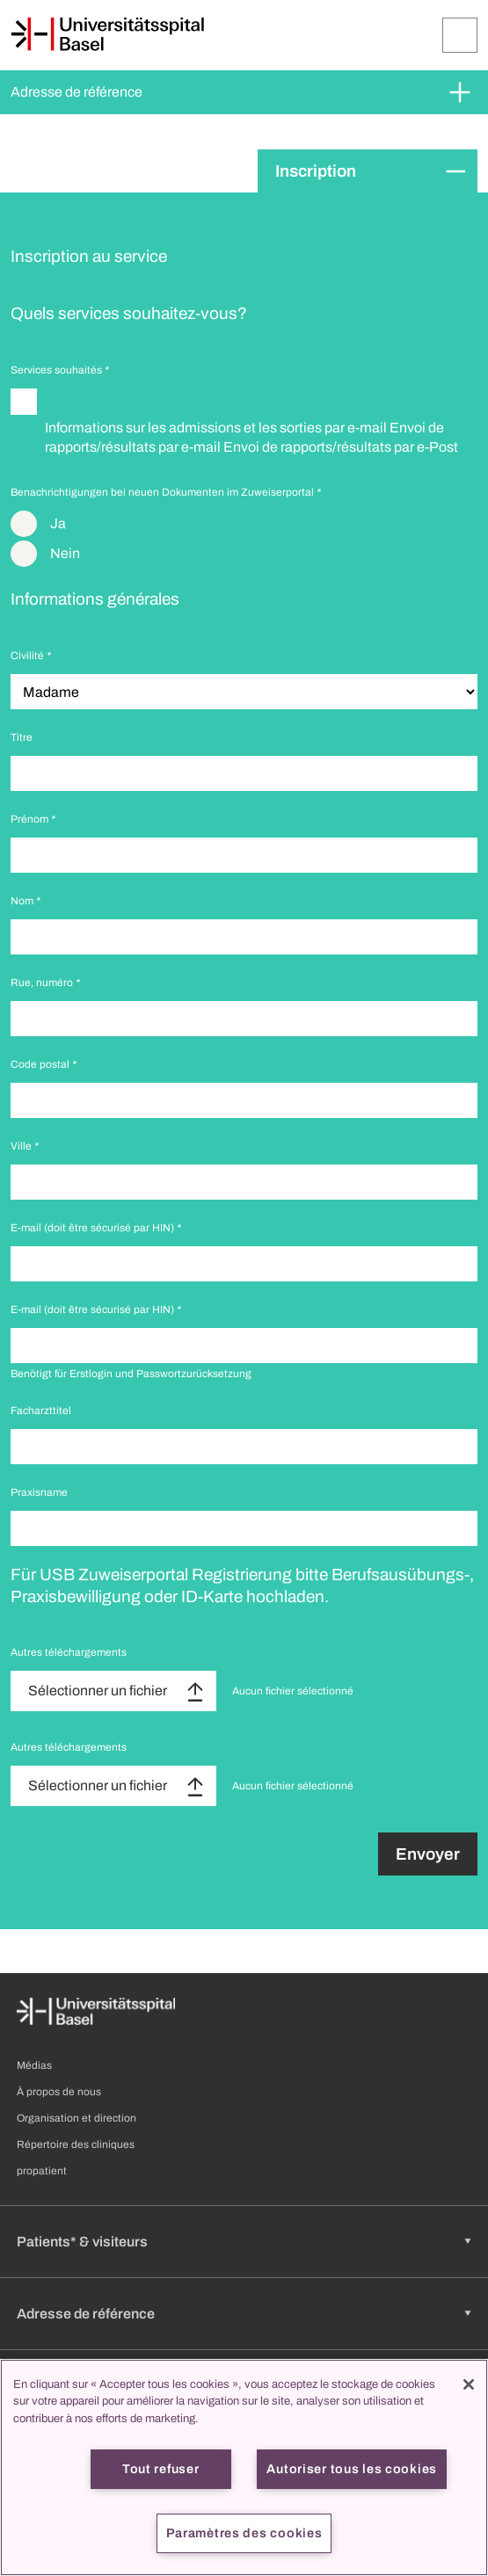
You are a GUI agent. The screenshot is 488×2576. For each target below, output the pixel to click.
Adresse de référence (76, 91)
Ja (58, 523)
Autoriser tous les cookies (351, 2469)
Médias (34, 2065)
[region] (244, 2467)
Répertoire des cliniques (76, 2144)
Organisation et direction (76, 2118)
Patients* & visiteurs (82, 2241)
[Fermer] (468, 2384)
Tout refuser (161, 2469)
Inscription (315, 171)
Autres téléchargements (69, 1652)
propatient (42, 2171)
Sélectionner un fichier (97, 1690)
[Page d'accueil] (107, 34)
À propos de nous (59, 2092)
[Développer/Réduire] (459, 35)
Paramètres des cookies (244, 2533)
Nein (65, 553)
